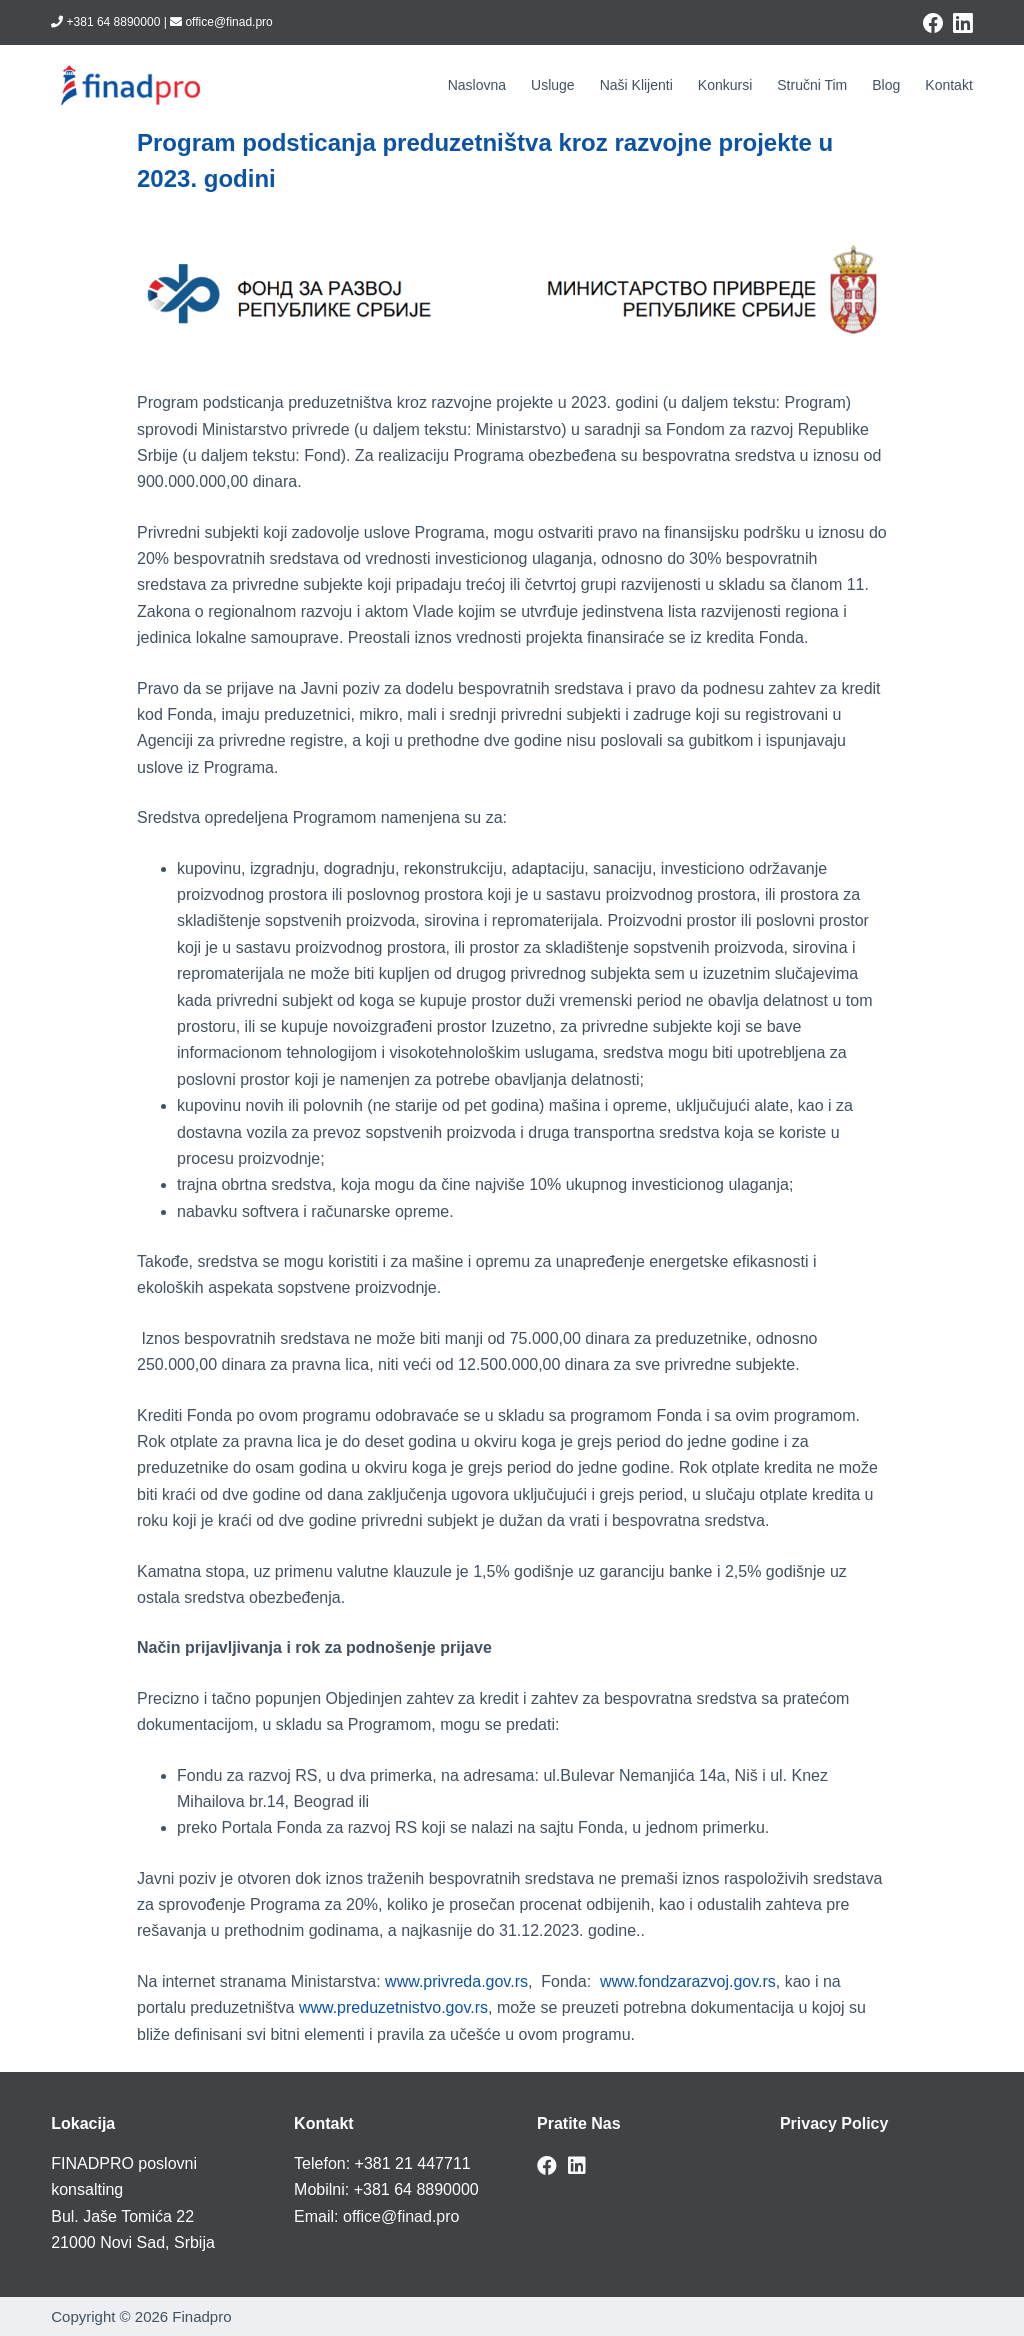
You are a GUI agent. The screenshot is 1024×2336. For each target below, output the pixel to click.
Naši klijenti (636, 85)
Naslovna (477, 85)
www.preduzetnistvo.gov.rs (393, 2007)
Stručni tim (812, 85)
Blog (886, 85)
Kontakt (948, 85)
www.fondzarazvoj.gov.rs (688, 1981)
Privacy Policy (834, 2123)
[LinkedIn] (963, 23)
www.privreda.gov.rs (456, 1981)
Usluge (553, 85)
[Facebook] (933, 23)
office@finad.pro (401, 2216)
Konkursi (725, 85)
